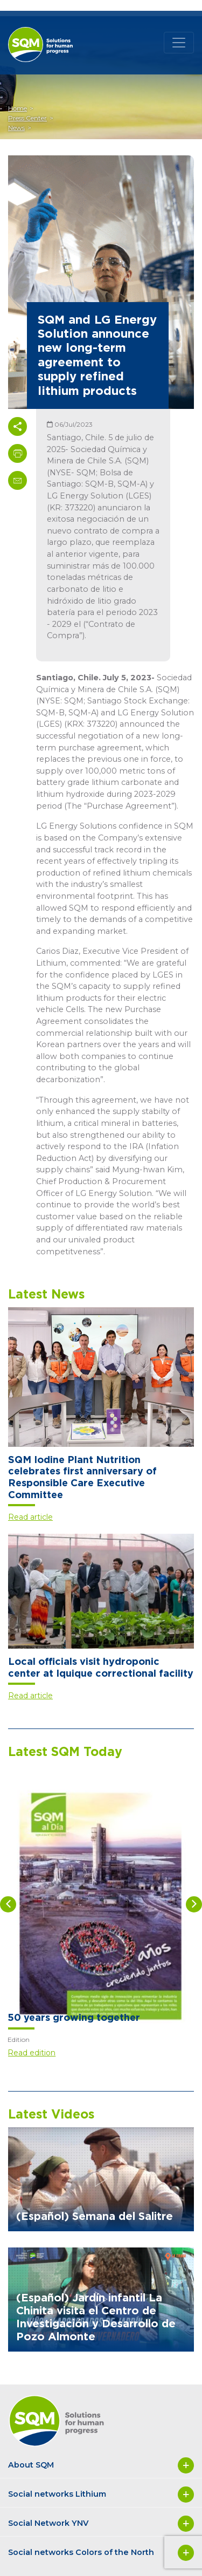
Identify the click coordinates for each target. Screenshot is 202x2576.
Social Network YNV (101, 2524)
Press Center (27, 118)
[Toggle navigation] (179, 42)
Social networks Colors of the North (101, 2553)
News (16, 128)
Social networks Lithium (101, 2494)
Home (17, 108)
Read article (30, 1517)
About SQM (101, 2465)
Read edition (31, 2053)
